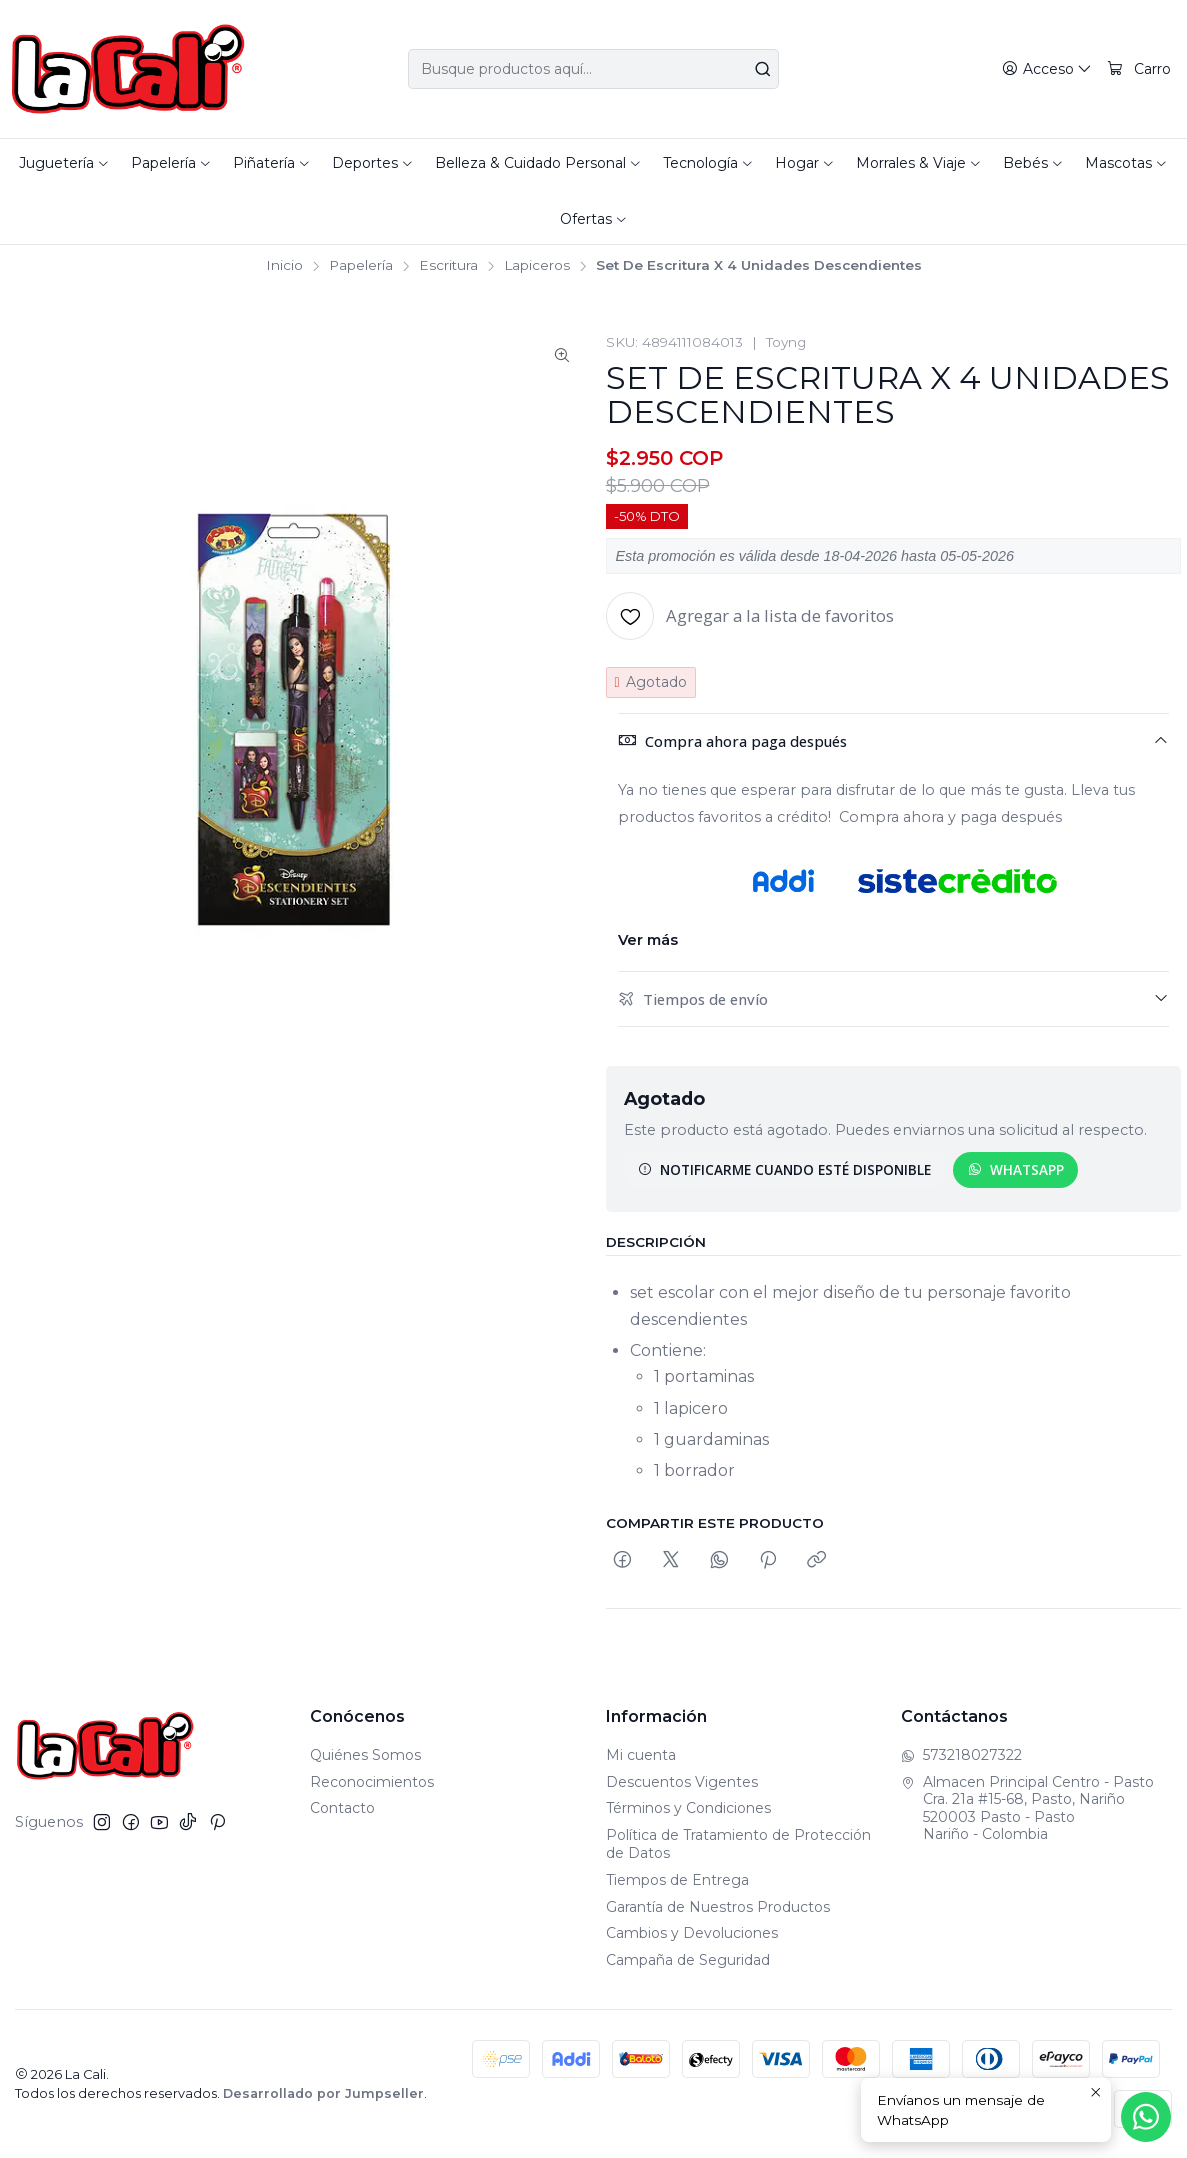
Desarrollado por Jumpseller (323, 2093)
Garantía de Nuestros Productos (718, 1907)
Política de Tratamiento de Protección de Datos (738, 1844)
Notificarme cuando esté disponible (784, 1169)
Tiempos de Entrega (677, 1880)
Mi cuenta (641, 1755)
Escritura (448, 266)
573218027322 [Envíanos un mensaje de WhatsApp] (961, 1755)
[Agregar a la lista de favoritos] (750, 616)
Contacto (342, 1808)
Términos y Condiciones (688, 1808)
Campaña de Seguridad (688, 1960)
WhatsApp (1016, 1169)
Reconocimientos (372, 1782)
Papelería (361, 266)
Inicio (284, 266)
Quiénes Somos (365, 1755)
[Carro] (1139, 69)
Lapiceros (537, 266)
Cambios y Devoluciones (692, 1933)
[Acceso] (1047, 69)
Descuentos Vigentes (682, 1782)
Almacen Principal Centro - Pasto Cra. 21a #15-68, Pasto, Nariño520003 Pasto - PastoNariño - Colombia (1027, 1808)
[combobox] (594, 69)
